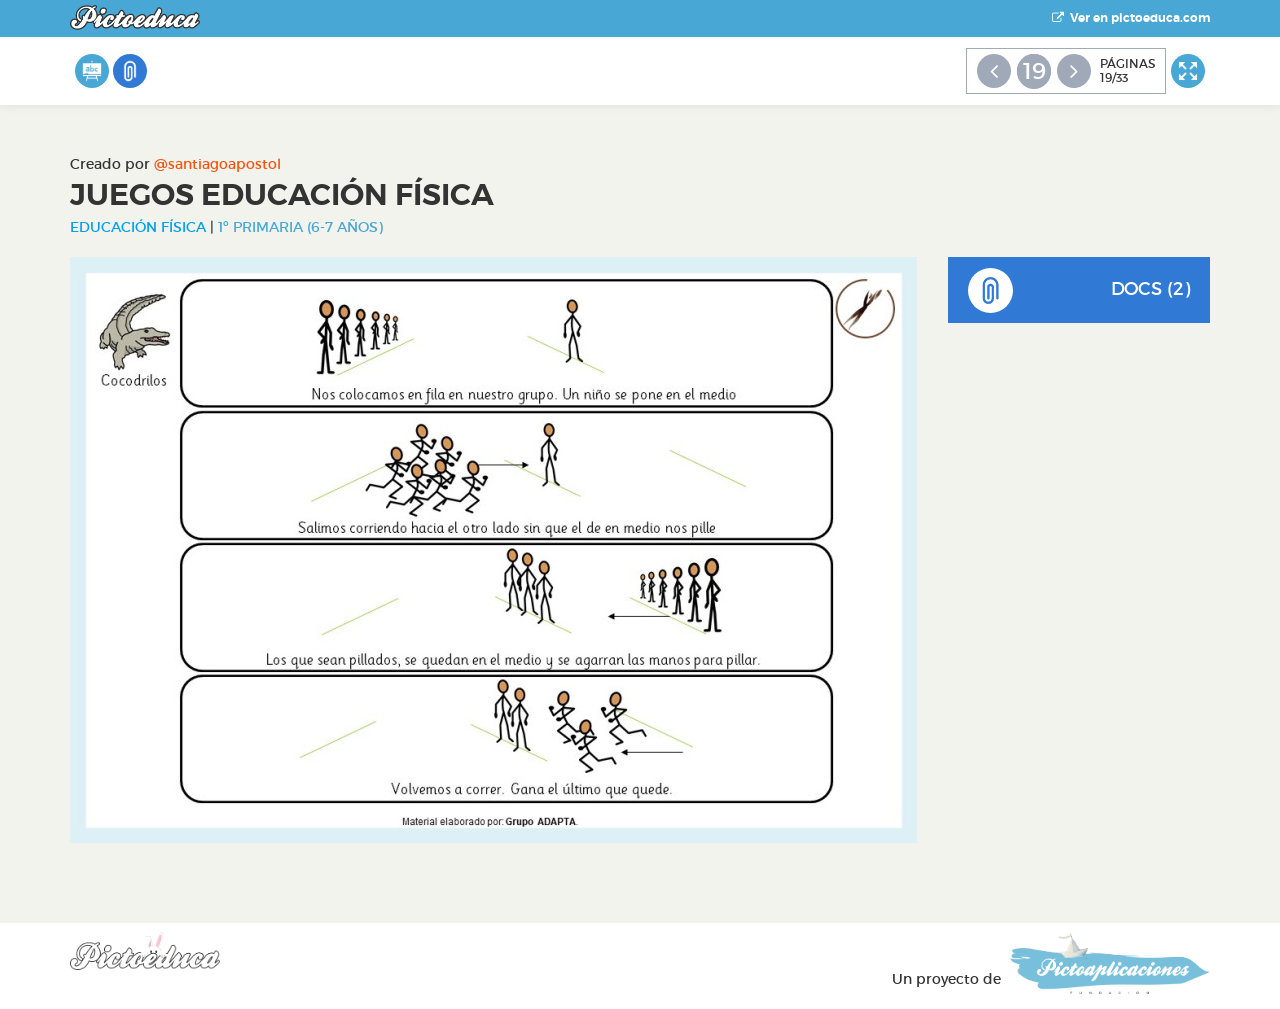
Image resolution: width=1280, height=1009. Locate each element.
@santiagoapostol (217, 164)
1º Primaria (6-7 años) (300, 227)
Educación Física (138, 227)
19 (1034, 71)
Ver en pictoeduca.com (1131, 18)
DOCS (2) (1079, 290)
